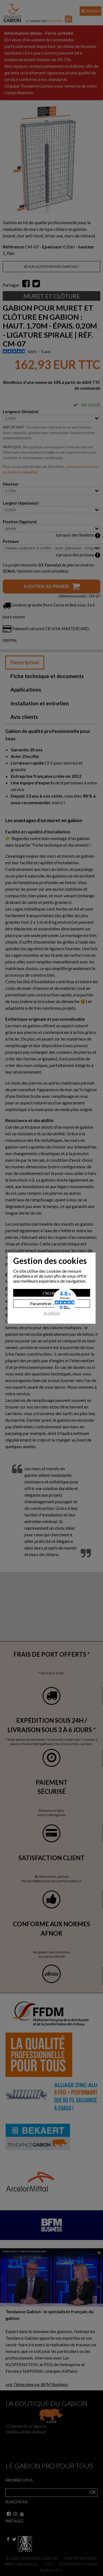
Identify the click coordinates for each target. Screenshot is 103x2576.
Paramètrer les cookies (51, 1303)
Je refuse (51, 1312)
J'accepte (51, 1292)
